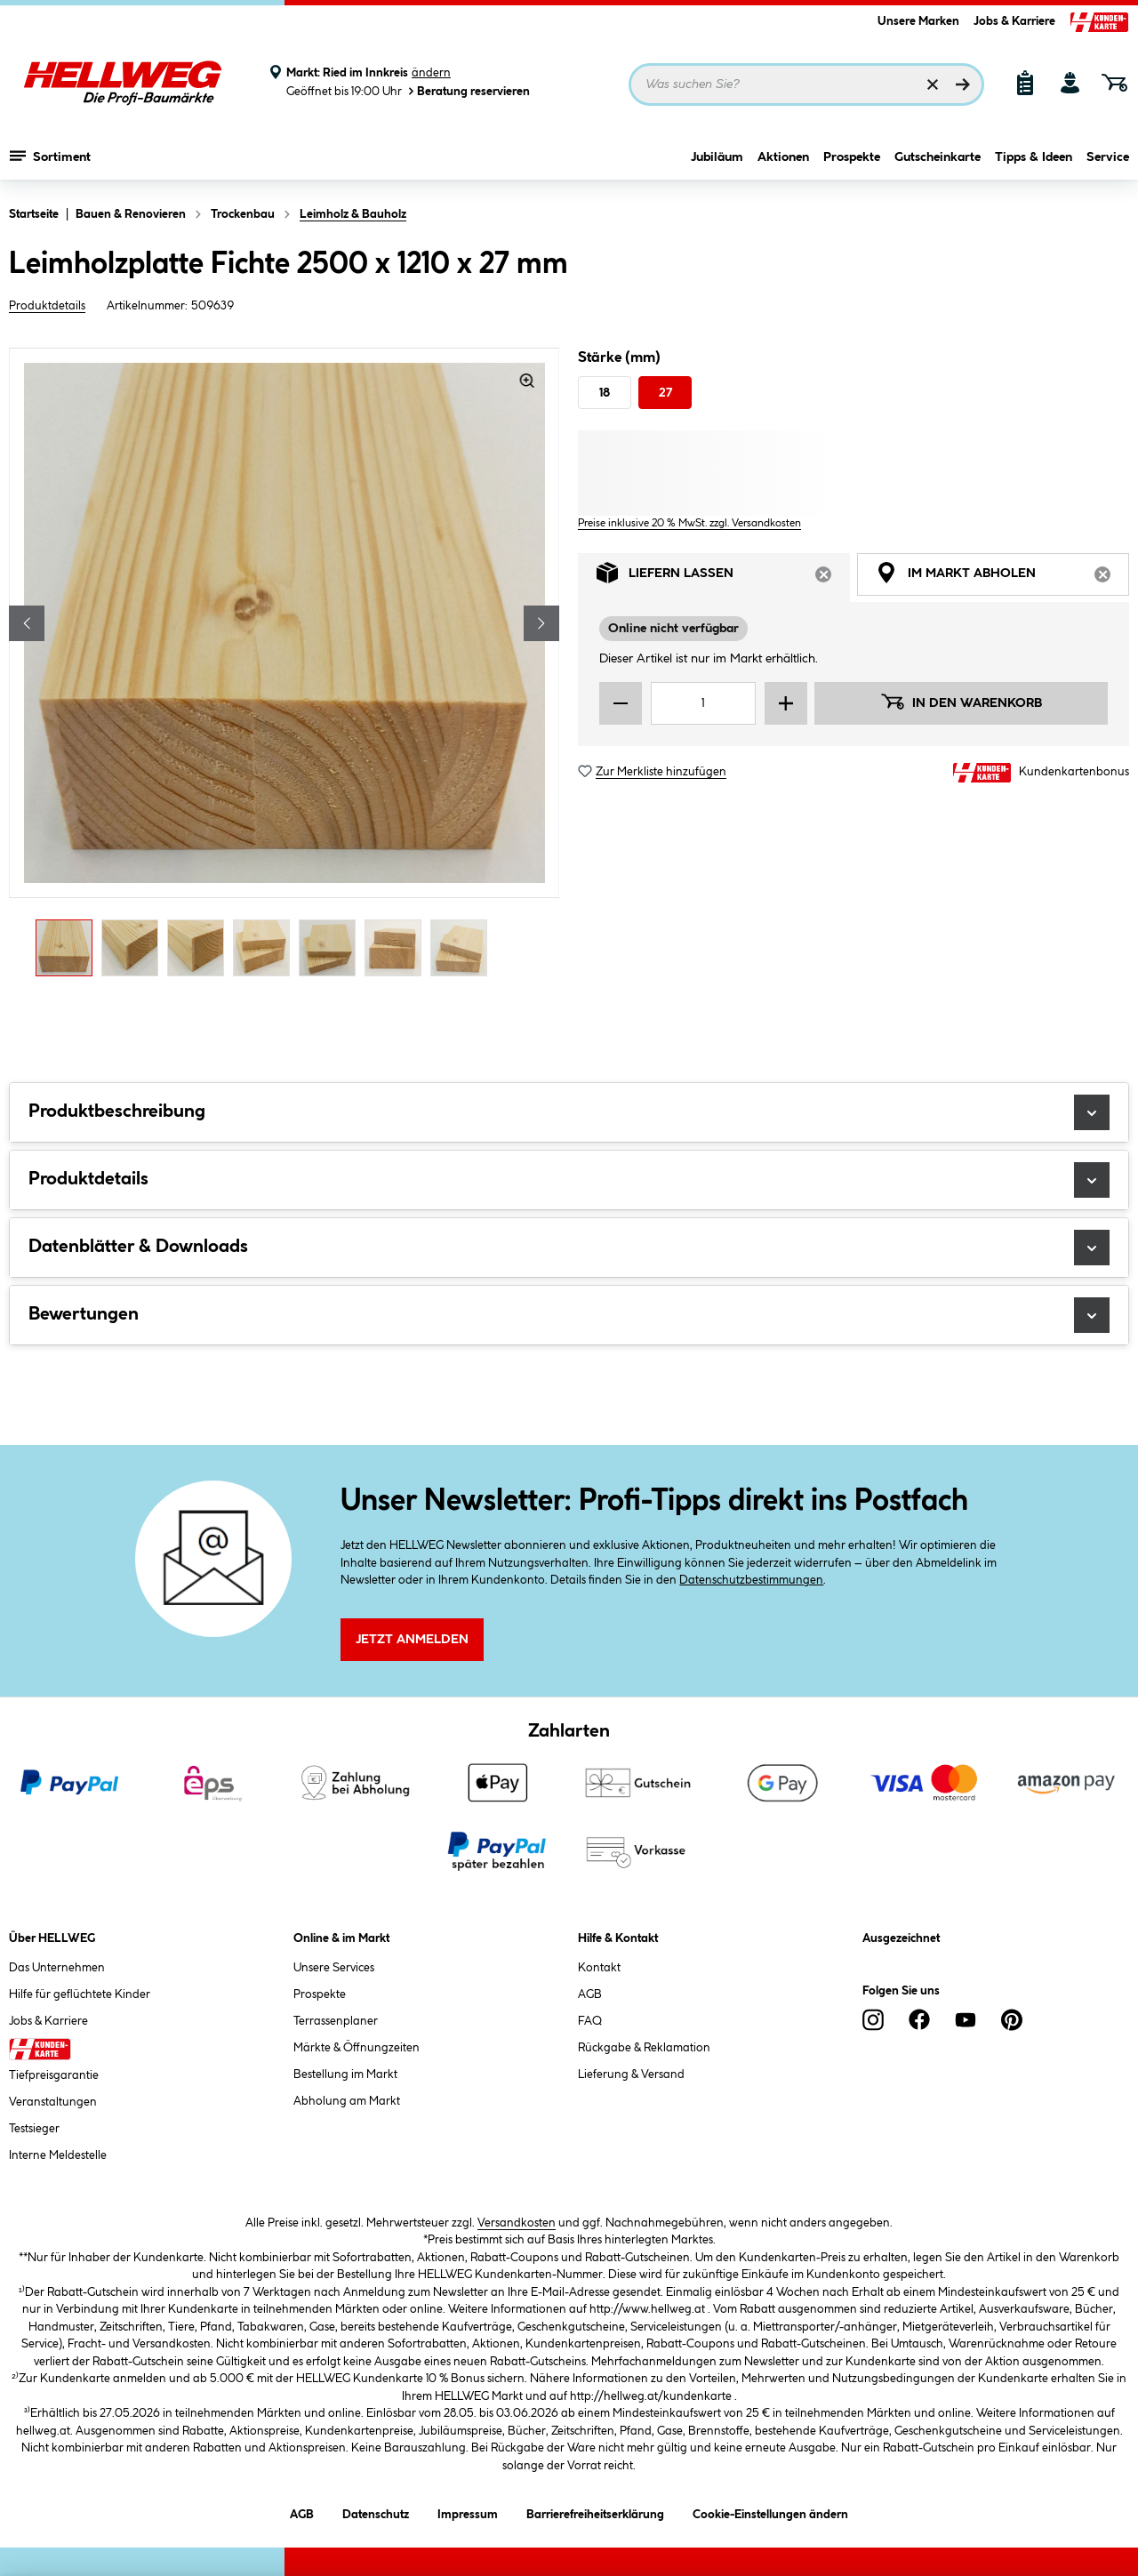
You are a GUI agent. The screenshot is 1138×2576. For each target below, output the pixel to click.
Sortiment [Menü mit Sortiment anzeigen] (50, 156)
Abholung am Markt (346, 2101)
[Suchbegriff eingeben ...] (806, 84)
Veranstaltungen (53, 2102)
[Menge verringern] (620, 703)
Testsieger (34, 2128)
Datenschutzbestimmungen (751, 1580)
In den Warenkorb (961, 701)
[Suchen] (963, 84)
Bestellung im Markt (345, 2074)
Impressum (467, 2511)
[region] (284, 667)
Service (1107, 157)
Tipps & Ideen (1033, 157)
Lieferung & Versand (631, 2074)
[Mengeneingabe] (703, 703)
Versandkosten (516, 2223)
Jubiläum (717, 157)
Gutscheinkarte (937, 157)
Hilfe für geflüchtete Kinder (79, 1994)
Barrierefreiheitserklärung (595, 2511)
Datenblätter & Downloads (569, 1247)
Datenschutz (375, 2511)
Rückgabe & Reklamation (644, 2047)
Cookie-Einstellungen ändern (770, 2511)
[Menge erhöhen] (786, 703)
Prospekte (851, 157)
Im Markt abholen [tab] (1002, 577)
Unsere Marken (918, 21)
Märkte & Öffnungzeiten (356, 2047)
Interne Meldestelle (58, 2155)
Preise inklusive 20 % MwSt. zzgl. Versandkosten (689, 523)
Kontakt (599, 1967)
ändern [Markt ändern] (431, 73)
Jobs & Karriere (1014, 21)
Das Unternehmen (57, 1967)
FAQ (590, 2021)
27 (665, 393)
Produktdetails (47, 306)
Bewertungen (569, 1315)
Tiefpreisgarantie (54, 2075)
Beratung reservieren (467, 91)
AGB (590, 1994)
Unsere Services (333, 1967)
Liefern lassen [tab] (723, 577)
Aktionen (783, 157)
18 (604, 393)
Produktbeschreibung (569, 1112)
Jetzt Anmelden (412, 1639)
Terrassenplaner (335, 2021)
